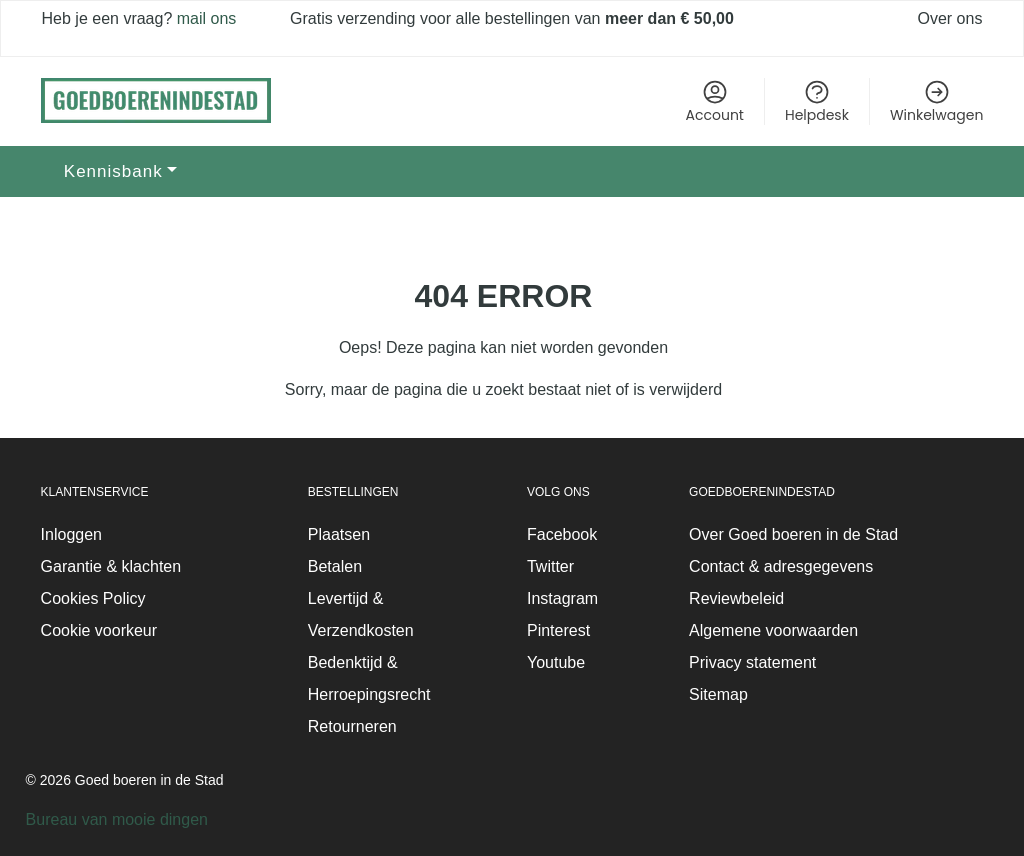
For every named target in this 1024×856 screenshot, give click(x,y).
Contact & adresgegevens (781, 566)
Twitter (550, 566)
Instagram (562, 598)
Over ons (950, 18)
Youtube (556, 662)
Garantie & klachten (111, 566)
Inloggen (71, 534)
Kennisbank (113, 171)
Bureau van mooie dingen (117, 819)
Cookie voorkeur (99, 630)
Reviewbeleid (736, 598)
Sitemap (718, 694)
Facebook (562, 534)
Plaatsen (339, 534)
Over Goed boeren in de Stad (793, 534)
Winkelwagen (936, 101)
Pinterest (558, 630)
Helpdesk (817, 101)
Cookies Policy (93, 598)
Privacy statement (752, 662)
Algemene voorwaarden (773, 630)
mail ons (204, 18)
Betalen (335, 566)
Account (715, 101)
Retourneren (352, 726)
